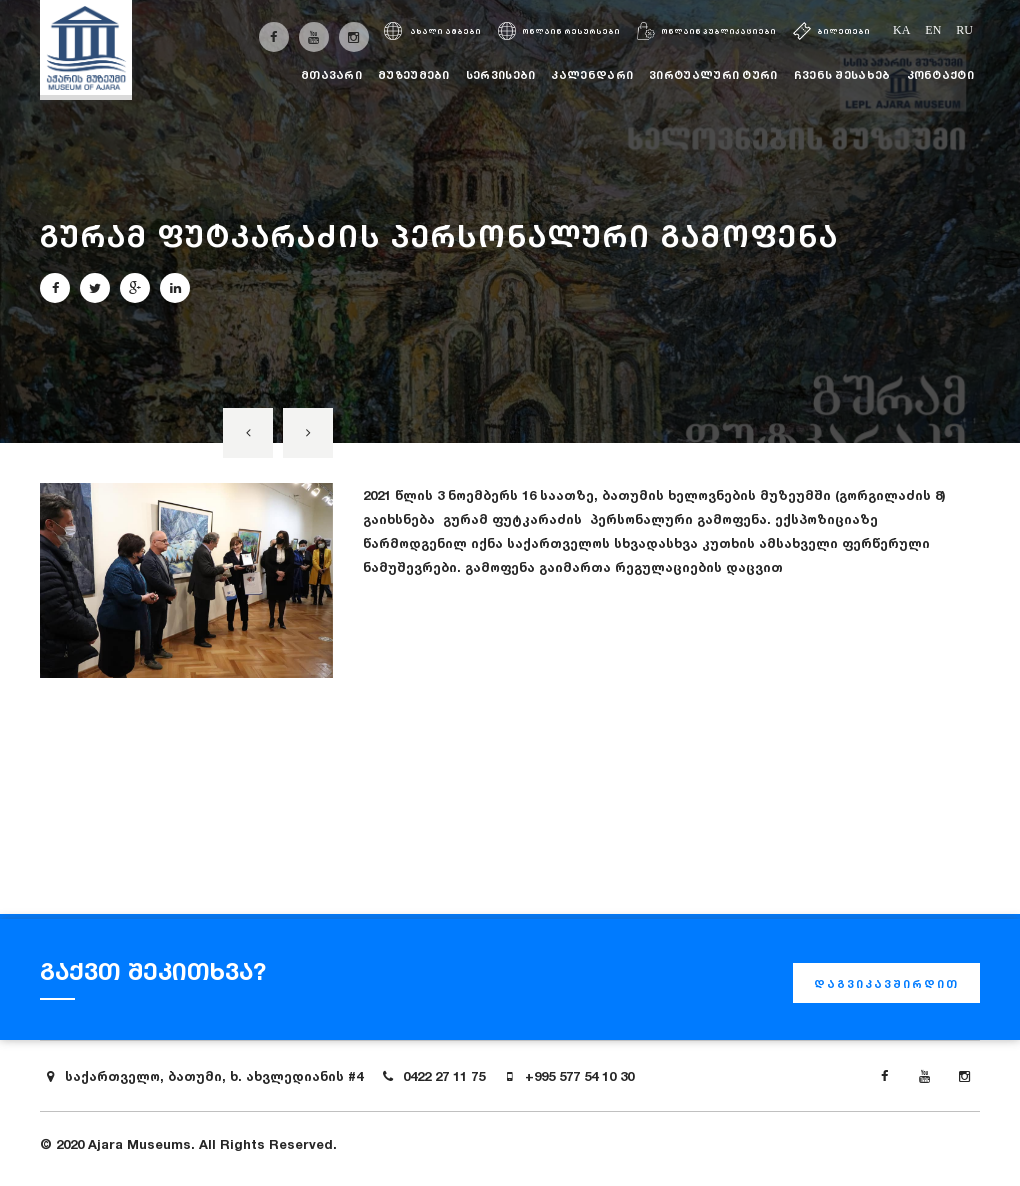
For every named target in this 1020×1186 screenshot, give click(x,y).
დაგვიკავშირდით (886, 984)
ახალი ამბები (432, 31)
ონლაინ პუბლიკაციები (706, 31)
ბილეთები (831, 31)
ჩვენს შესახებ (842, 75)
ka (901, 30)
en (933, 30)
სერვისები (501, 75)
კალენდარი (592, 75)
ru (964, 30)
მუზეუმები (414, 75)
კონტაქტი (940, 75)
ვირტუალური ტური (713, 75)
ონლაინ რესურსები (559, 31)
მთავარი (331, 75)
